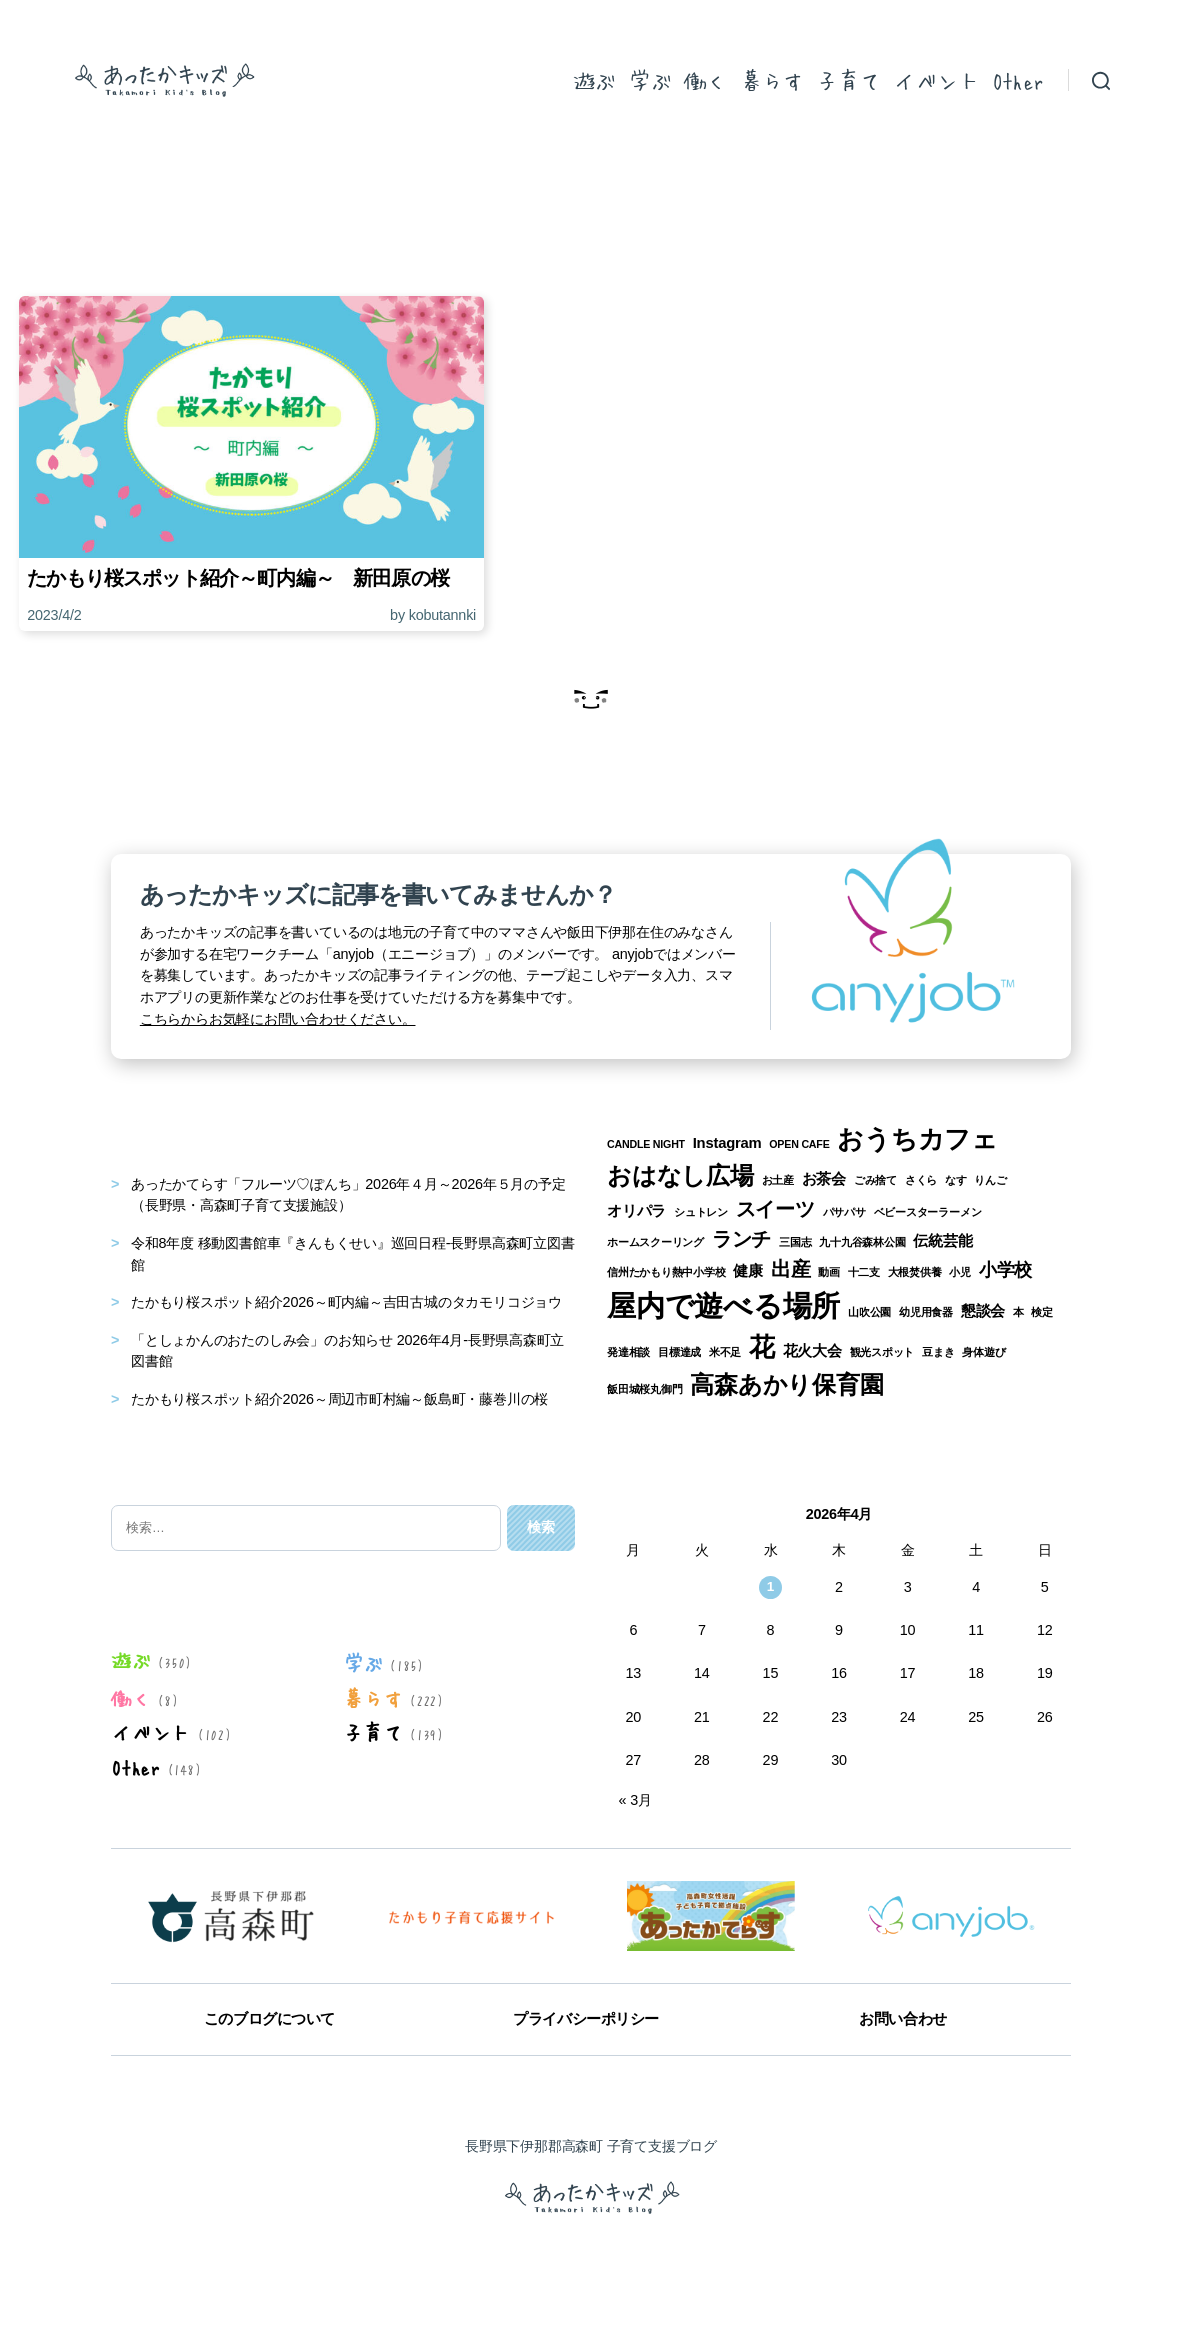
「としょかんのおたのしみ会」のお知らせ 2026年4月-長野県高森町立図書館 (347, 1351)
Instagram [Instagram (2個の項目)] (727, 1143)
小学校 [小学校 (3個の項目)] (1005, 1270)
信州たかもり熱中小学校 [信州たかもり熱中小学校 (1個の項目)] (666, 1272)
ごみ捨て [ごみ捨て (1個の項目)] (875, 1180)
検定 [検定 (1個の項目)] (1042, 1312)
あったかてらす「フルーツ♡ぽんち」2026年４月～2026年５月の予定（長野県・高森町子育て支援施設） (348, 1195)
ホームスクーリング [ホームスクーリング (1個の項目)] (655, 1242)
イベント (936, 80)
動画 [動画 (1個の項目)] (829, 1272)
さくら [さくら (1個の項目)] (921, 1180)
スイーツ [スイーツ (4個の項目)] (775, 1209)
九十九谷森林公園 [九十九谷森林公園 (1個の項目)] (862, 1242)
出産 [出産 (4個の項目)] (791, 1269)
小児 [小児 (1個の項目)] (960, 1272)
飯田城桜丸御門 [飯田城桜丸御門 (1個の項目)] (645, 1389)
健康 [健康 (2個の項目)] (748, 1271)
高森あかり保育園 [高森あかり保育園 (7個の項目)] (786, 1384)
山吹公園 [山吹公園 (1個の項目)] (869, 1312)
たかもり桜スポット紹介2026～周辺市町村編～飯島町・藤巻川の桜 (339, 1399)
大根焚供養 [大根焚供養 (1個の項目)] (915, 1272)
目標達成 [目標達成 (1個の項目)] (679, 1352)
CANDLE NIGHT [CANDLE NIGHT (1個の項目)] (646, 1144)
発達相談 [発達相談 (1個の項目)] (628, 1352)
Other (1018, 80)
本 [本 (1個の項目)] (1018, 1312)
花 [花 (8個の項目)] (762, 1347)
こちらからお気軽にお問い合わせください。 (278, 1019)
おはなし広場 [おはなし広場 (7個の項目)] (680, 1175)
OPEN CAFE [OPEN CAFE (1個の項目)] (799, 1144)
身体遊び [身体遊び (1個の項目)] (983, 1352)
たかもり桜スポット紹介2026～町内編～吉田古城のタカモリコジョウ (346, 1302)
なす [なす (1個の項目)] (956, 1180)
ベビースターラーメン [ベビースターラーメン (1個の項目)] (928, 1212)
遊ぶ (594, 80)
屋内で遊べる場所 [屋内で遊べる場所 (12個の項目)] (723, 1305)
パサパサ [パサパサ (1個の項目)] (844, 1212)
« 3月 (635, 1800)
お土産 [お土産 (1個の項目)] (778, 1180)
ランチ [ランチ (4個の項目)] (741, 1239)
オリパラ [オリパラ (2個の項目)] (636, 1211)
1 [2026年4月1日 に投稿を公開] (771, 1587)
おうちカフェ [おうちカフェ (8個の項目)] (917, 1139)
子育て (848, 80)
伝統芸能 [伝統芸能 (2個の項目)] (942, 1241)
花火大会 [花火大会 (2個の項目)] (812, 1351)
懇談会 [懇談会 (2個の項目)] (983, 1311)
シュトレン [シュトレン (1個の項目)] (701, 1212)
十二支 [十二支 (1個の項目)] (864, 1272)
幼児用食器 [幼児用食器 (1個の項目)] (926, 1312)
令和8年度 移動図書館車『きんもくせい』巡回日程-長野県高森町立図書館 (352, 1254)
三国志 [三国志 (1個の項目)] (795, 1242)
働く (705, 80)
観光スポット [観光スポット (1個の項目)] (882, 1352)
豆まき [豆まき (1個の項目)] (938, 1352)
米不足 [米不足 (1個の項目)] (725, 1352)
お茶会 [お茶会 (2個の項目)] (824, 1179)
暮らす (772, 80)
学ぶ (649, 80)
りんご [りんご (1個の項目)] (990, 1180)
